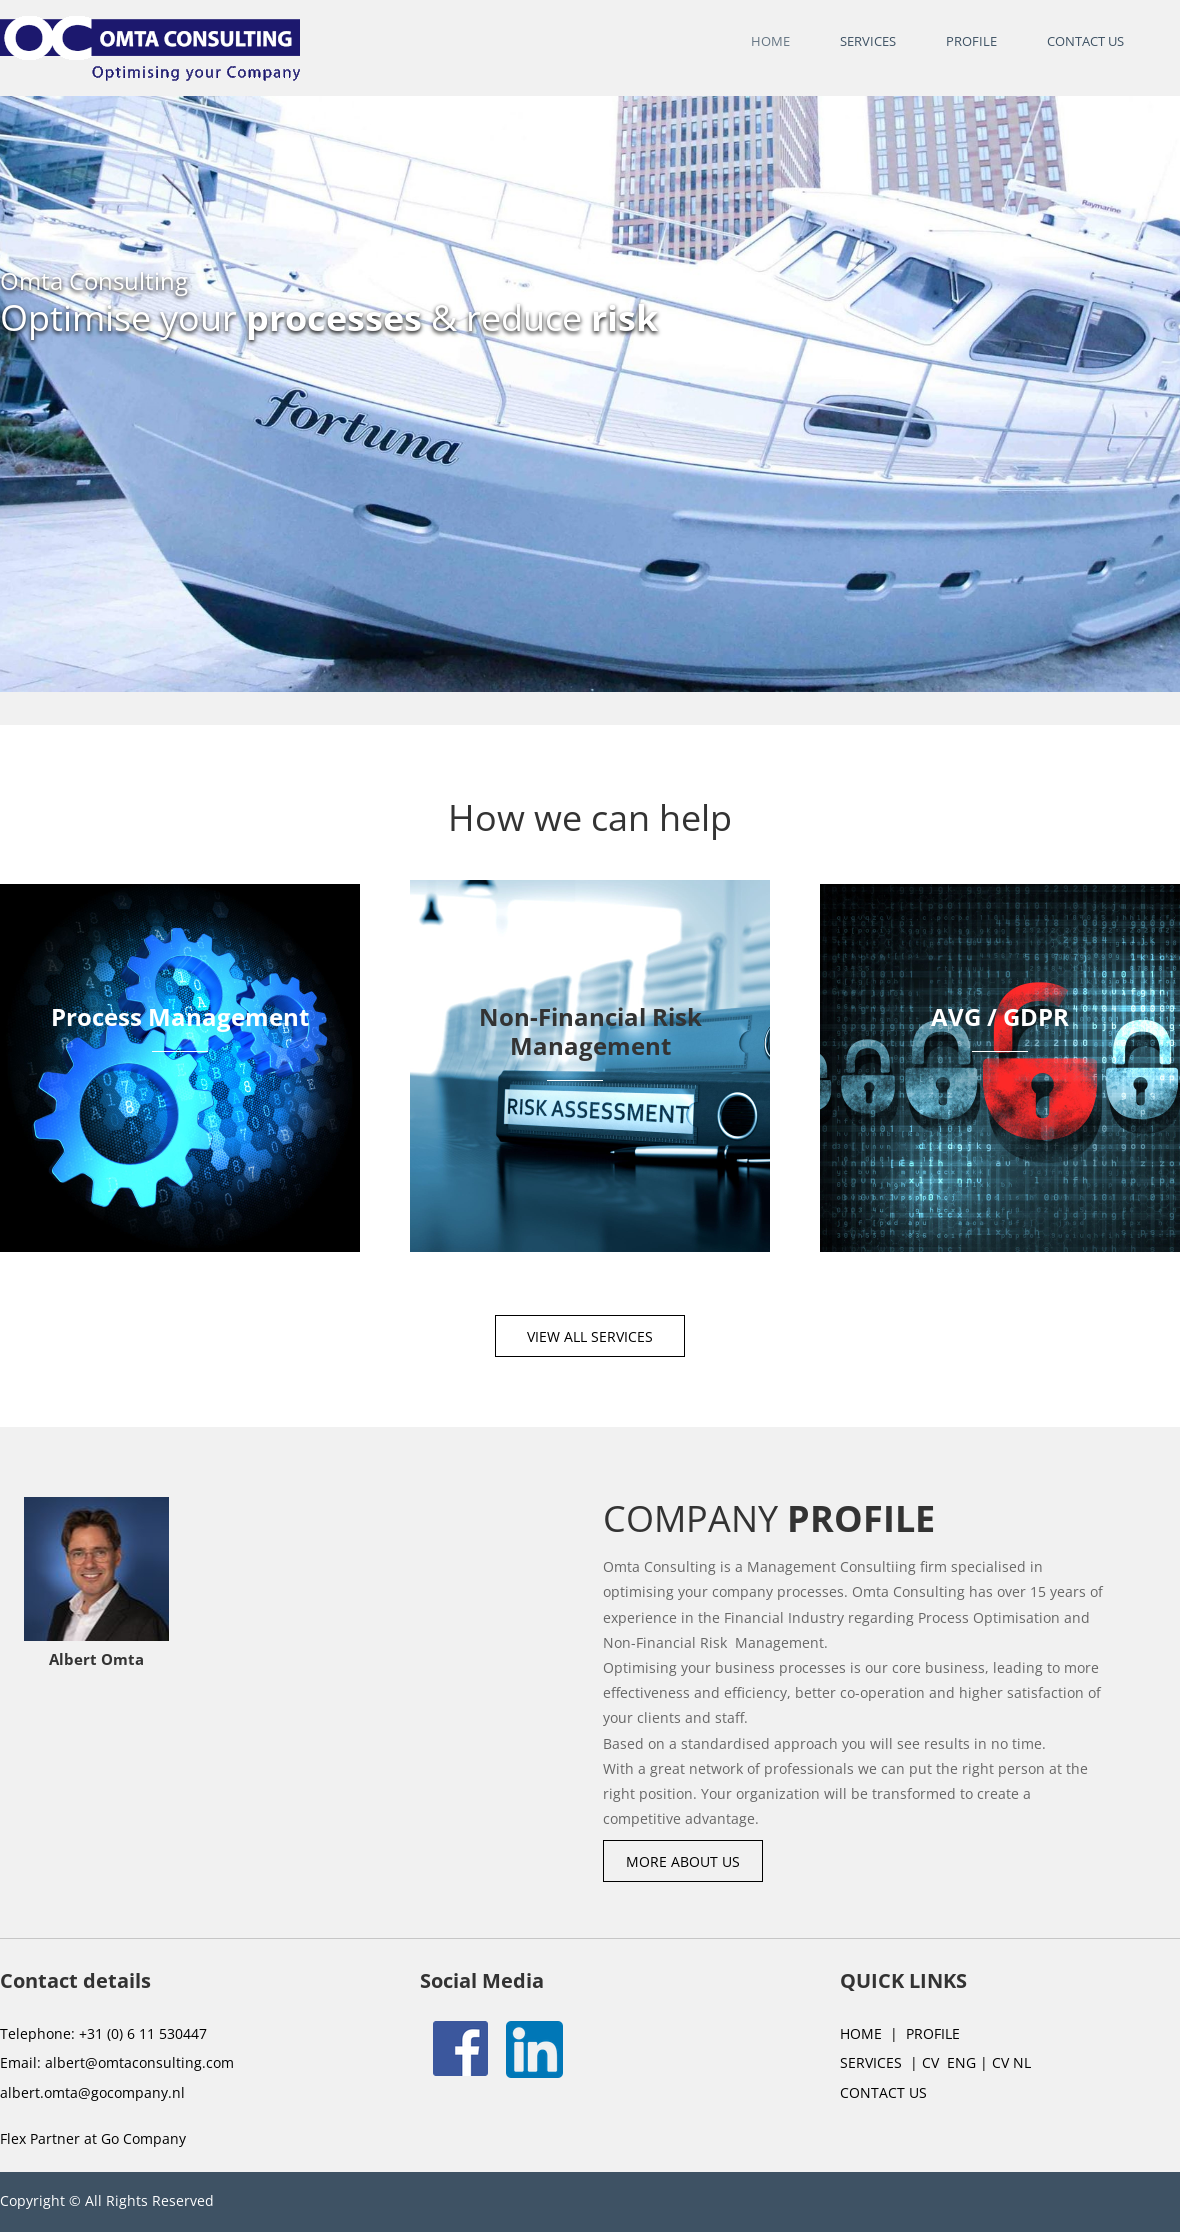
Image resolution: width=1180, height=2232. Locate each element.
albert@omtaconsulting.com (139, 2062)
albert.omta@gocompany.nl (92, 2092)
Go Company (143, 2138)
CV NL (1009, 2062)
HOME (861, 2033)
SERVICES (871, 2062)
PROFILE (933, 2033)
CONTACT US (883, 2092)
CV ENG (947, 2062)
